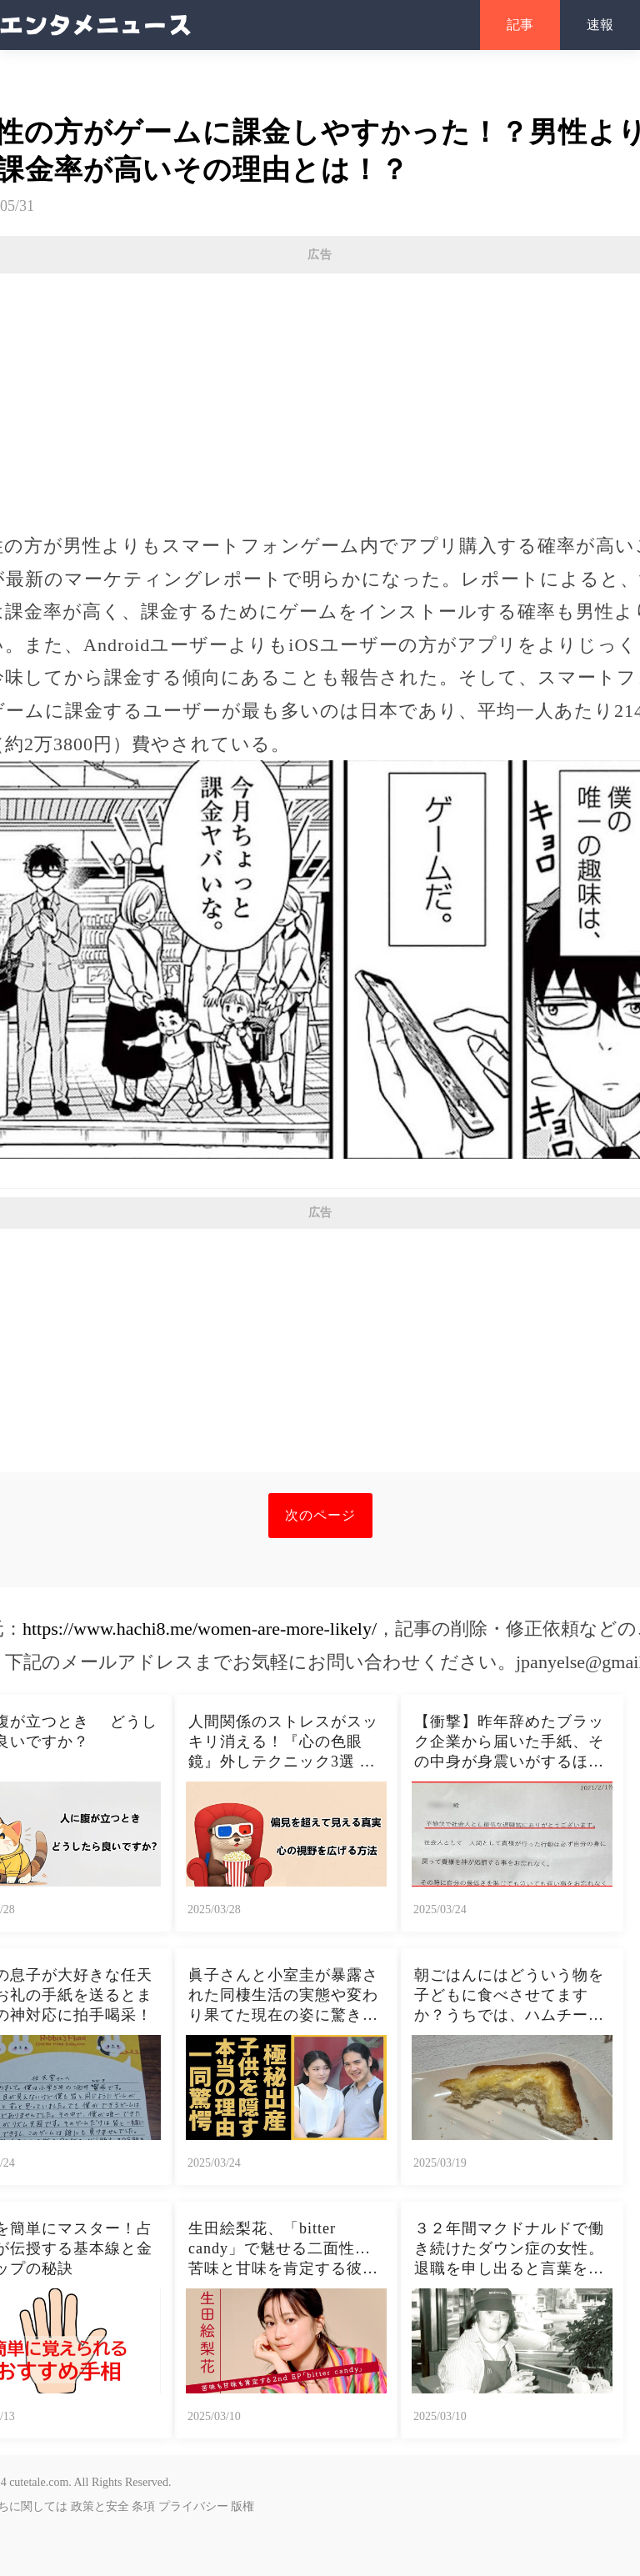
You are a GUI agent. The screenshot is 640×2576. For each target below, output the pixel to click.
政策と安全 (100, 2506)
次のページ (320, 1515)
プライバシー (193, 2506)
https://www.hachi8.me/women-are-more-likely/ (199, 1628)
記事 (520, 25)
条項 (143, 2506)
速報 (600, 25)
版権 (242, 2506)
